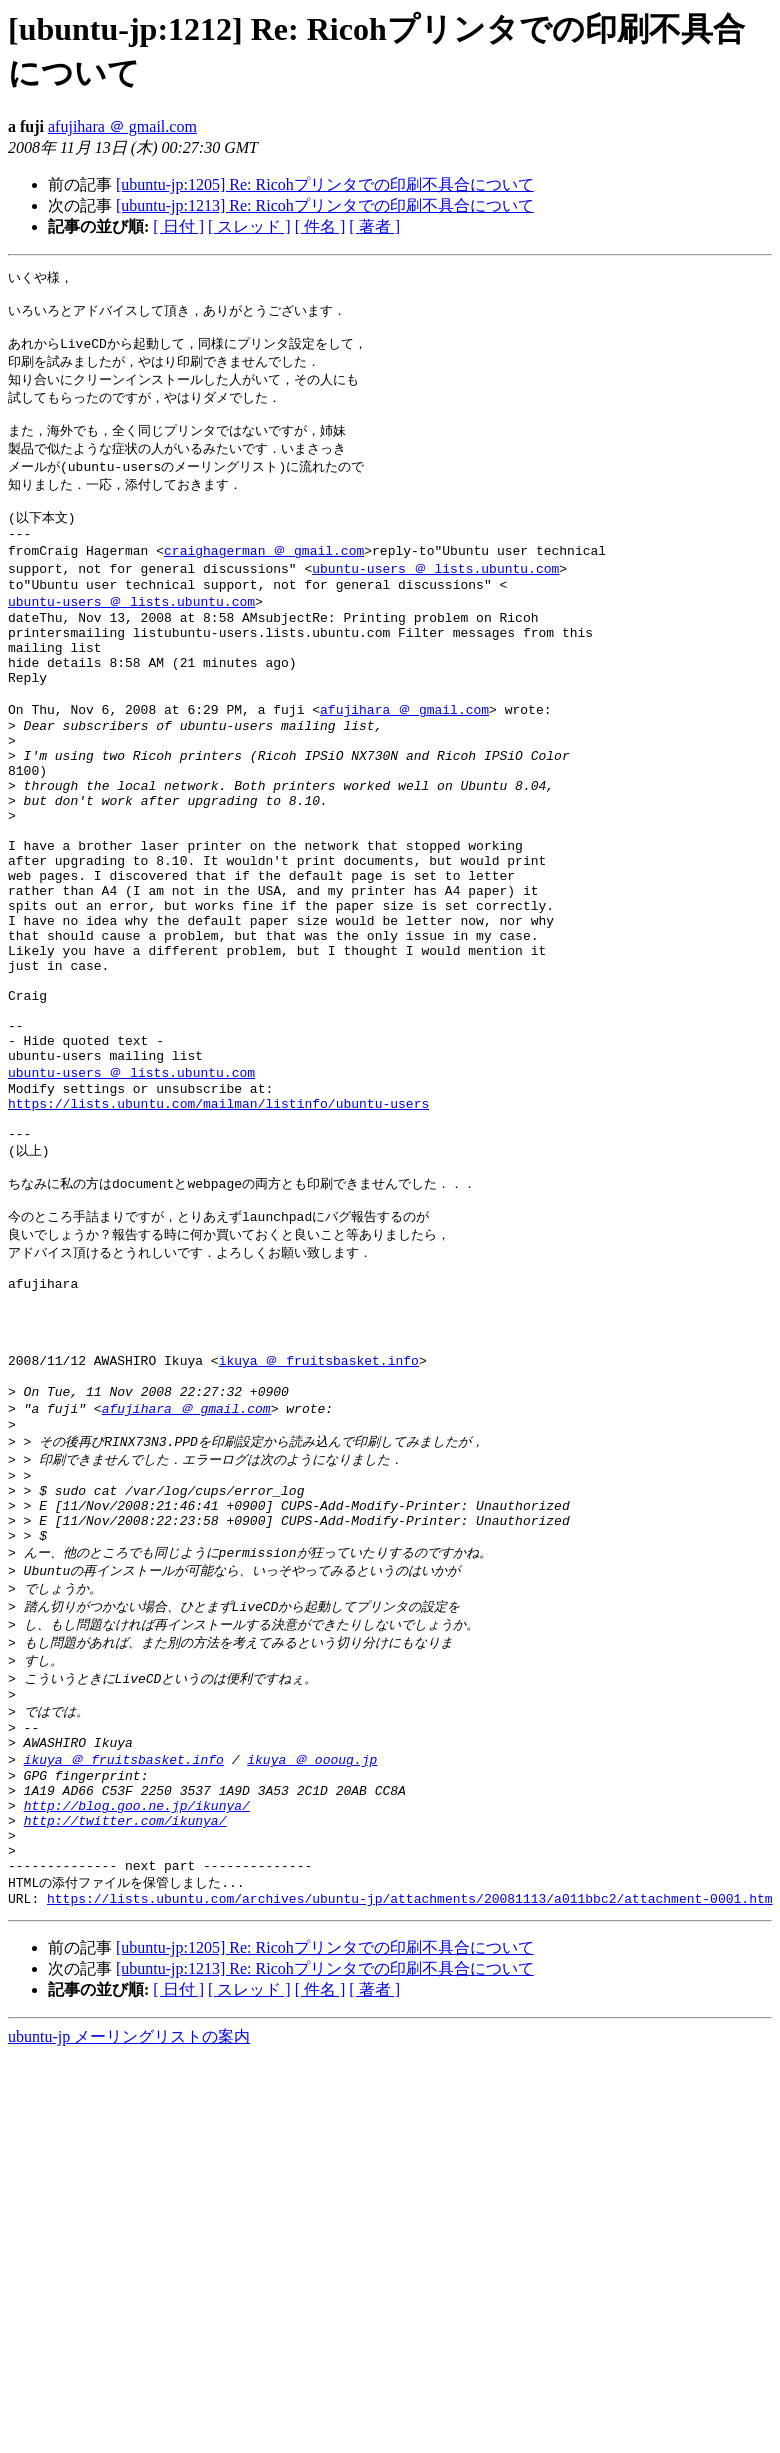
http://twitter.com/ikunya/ (125, 2041)
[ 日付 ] (178, 226)
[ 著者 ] (374, 226)
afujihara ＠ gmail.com (122, 126)
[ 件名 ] (320, 226)
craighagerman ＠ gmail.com (264, 577)
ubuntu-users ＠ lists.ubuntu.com (435, 596)
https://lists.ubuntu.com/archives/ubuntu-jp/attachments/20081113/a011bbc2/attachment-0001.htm (409, 2132)
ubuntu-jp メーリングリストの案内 (129, 2270)
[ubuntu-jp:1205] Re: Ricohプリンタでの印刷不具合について (325, 184)
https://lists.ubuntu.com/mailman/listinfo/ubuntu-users (218, 1230)
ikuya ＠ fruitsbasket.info (319, 1523)
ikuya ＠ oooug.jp (312, 1968)
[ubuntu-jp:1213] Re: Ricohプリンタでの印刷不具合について (325, 205)
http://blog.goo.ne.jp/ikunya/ (137, 2023)
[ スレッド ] (249, 226)
